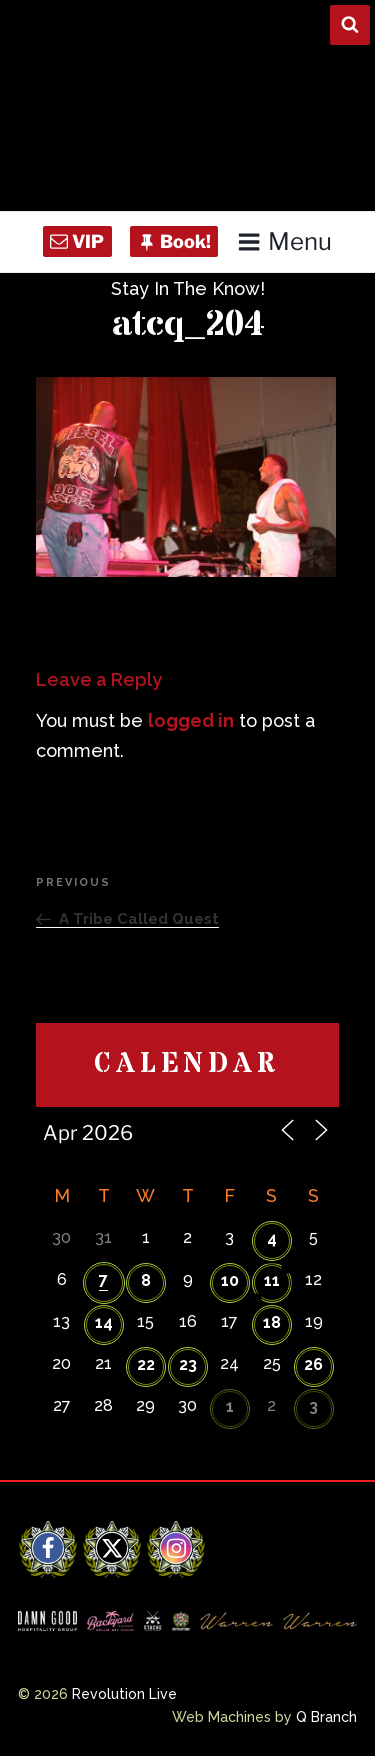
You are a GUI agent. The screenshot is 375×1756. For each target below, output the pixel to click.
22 (146, 1364)
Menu (284, 241)
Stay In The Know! (188, 288)
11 (272, 1280)
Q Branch (326, 1717)
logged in (191, 720)
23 (188, 1364)
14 (104, 1322)
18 (272, 1322)
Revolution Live (124, 1694)
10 (230, 1280)
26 (313, 1364)
